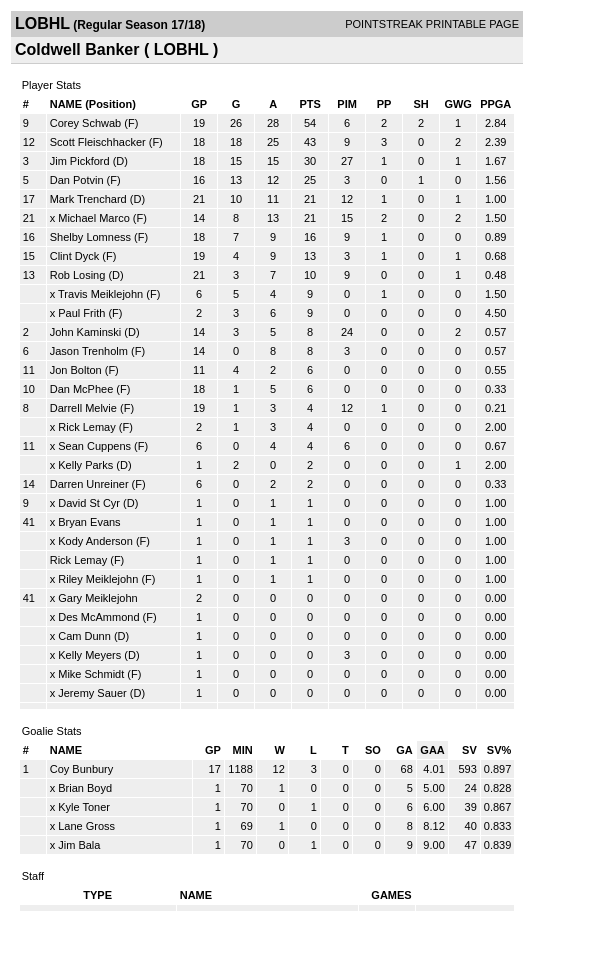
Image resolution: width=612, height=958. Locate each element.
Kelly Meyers (89, 655)
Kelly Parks (85, 465)
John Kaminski (86, 332)
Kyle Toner (84, 807)
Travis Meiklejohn (100, 294)
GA (404, 750)
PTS (309, 104)
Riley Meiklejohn (98, 579)
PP (384, 104)
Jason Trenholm (89, 351)
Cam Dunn (84, 636)
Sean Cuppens (94, 446)
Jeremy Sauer (92, 693)
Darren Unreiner (89, 484)
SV (469, 750)
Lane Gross (86, 826)
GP (199, 104)
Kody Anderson (95, 541)
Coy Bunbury (82, 769)
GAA (432, 750)
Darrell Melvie (83, 408)
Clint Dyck (75, 256)
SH (420, 104)
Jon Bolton (76, 370)
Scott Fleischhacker (98, 142)
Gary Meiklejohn (97, 598)
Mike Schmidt (91, 674)
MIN (243, 750)
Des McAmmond (98, 617)
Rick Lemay (86, 427)
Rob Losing (78, 275)
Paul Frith (81, 313)
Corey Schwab (86, 123)
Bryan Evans (89, 522)
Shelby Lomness (90, 237)
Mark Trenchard (88, 199)
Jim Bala (79, 845)
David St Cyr (89, 503)
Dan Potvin (77, 180)
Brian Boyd (85, 788)
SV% (499, 750)
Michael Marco (94, 218)
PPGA (495, 104)
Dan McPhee (82, 389)
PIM (347, 104)
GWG (458, 104)
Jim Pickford (80, 161)
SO (373, 750)
